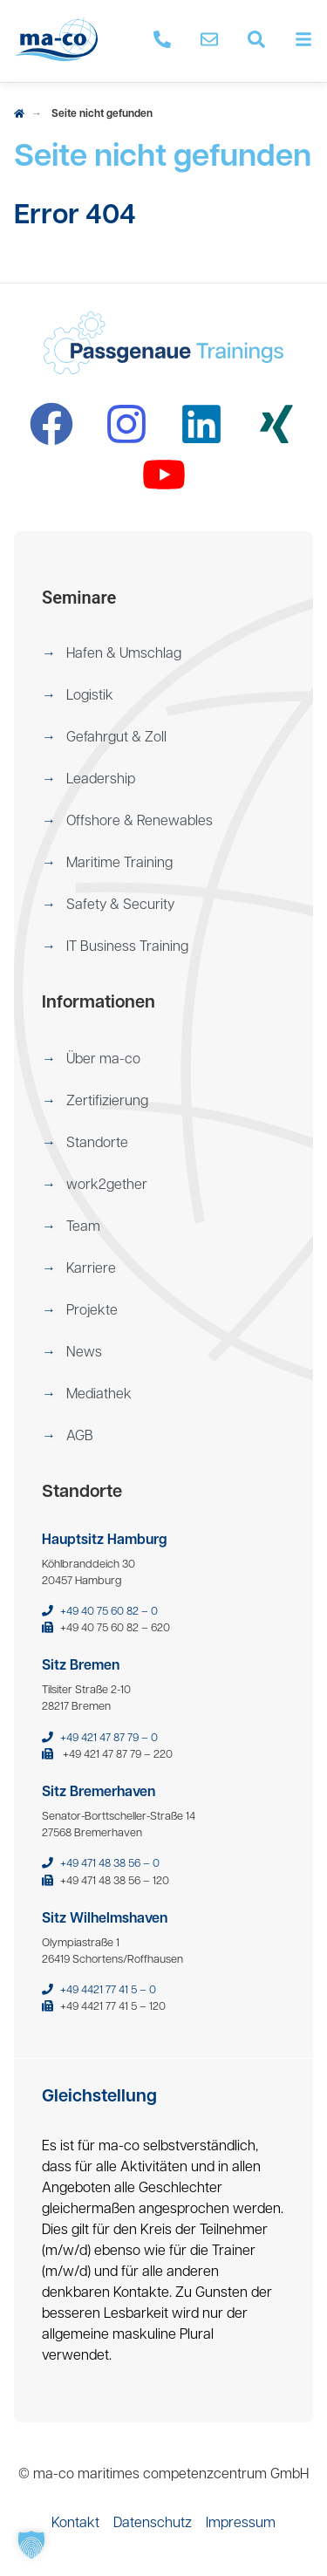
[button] (163, 654)
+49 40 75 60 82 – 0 (109, 1611)
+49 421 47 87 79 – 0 (109, 1738)
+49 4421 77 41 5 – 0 (108, 1990)
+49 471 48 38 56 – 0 (110, 1863)
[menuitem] (163, 654)
